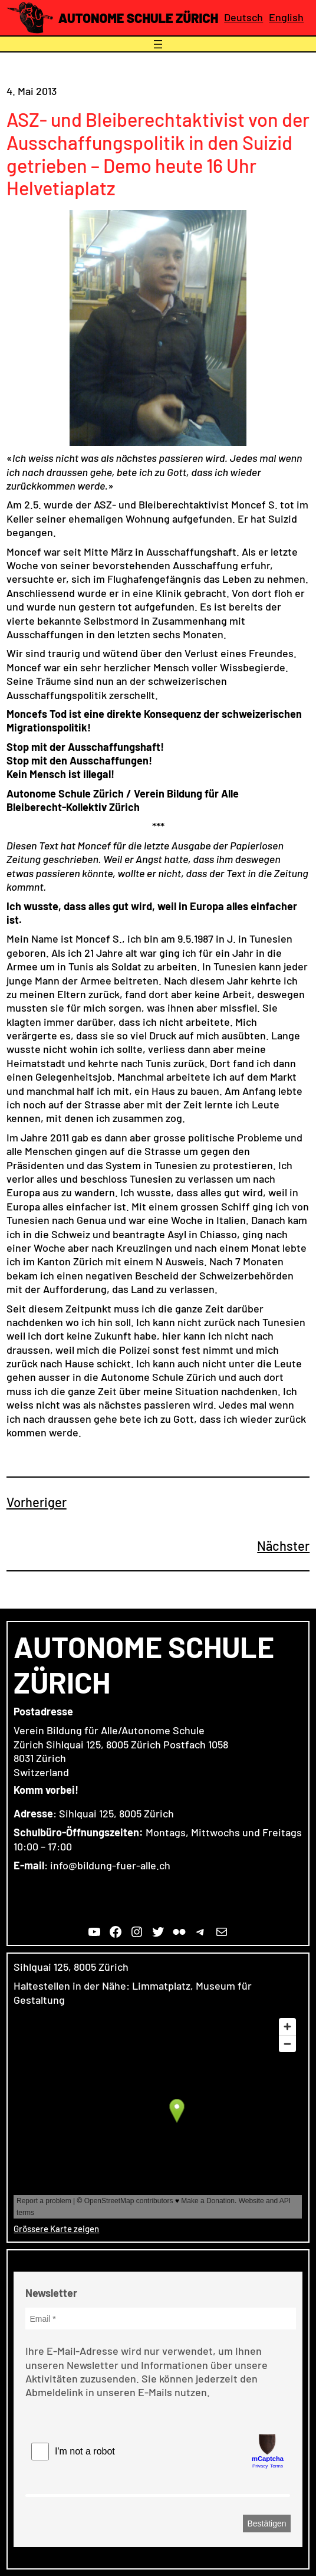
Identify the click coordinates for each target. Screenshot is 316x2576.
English (286, 17)
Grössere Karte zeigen (56, 2228)
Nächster (283, 1545)
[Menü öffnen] (158, 44)
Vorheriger (36, 1501)
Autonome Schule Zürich (138, 17)
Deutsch (243, 17)
